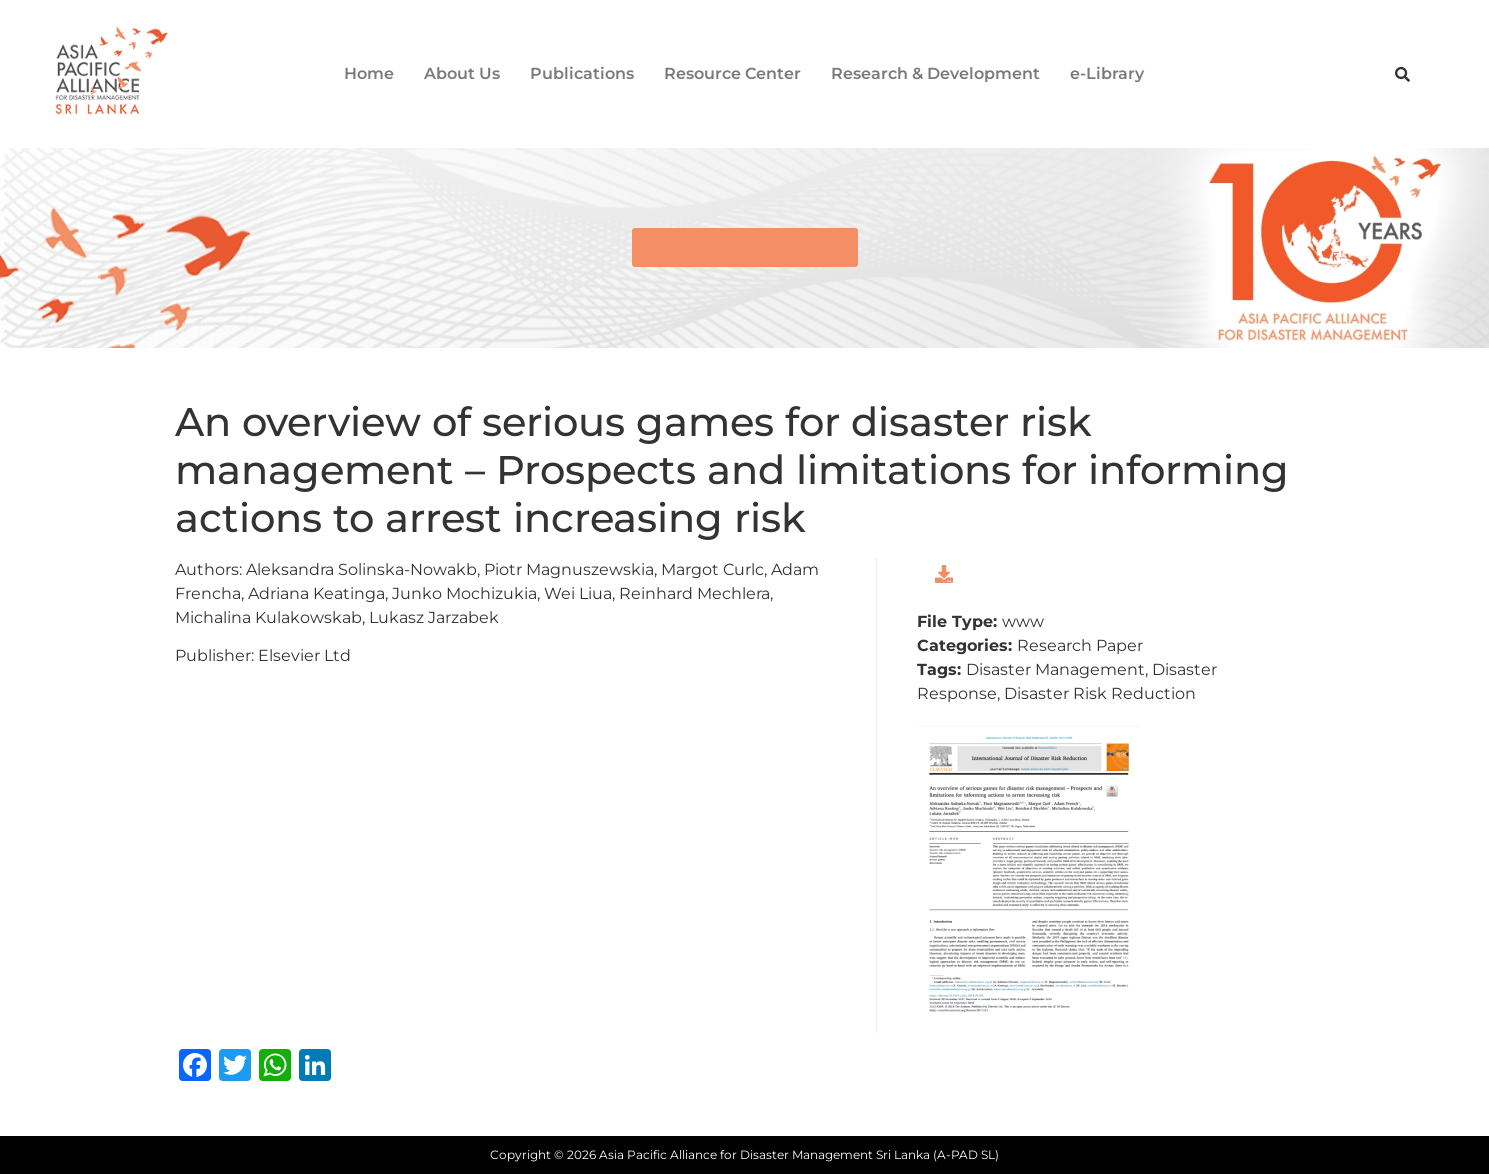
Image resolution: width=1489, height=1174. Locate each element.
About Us (462, 73)
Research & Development (935, 73)
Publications (582, 73)
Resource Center (732, 73)
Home (369, 73)
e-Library (1107, 73)
